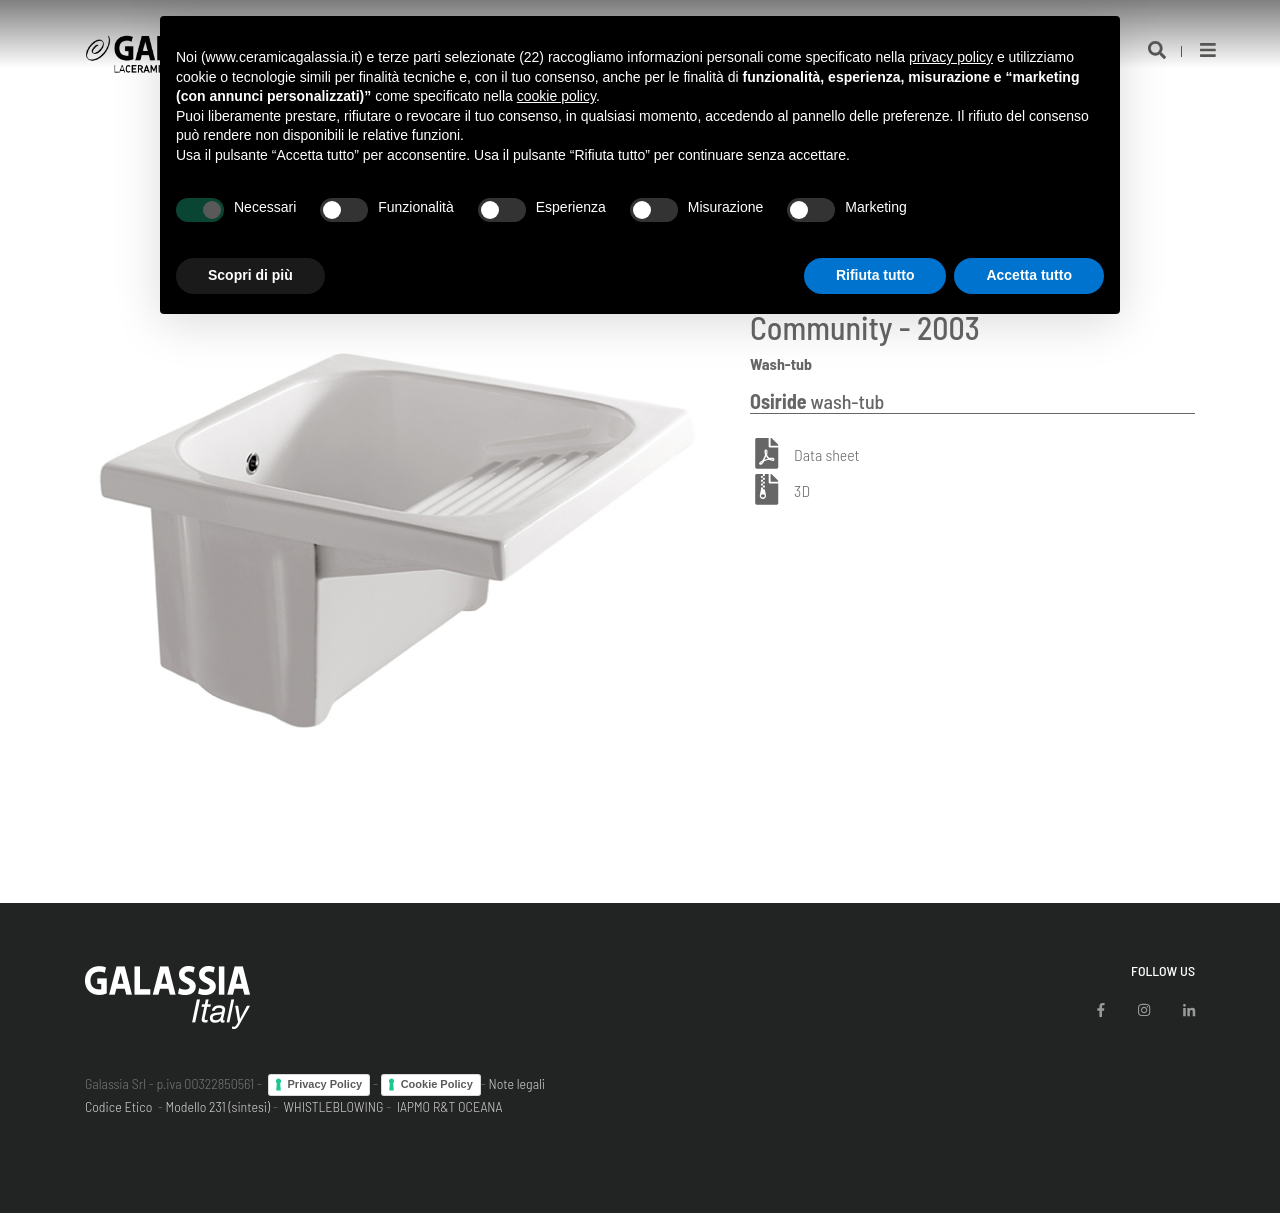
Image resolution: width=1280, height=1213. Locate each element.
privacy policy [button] (951, 57)
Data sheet (826, 454)
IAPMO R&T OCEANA (450, 1106)
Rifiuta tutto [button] (875, 275)
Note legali (516, 1083)
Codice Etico (118, 1106)
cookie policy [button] (556, 96)
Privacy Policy (325, 1084)
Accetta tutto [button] (1029, 275)
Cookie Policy (437, 1084)
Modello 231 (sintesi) (218, 1106)
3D (802, 490)
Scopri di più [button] (250, 275)
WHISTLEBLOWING (333, 1106)
